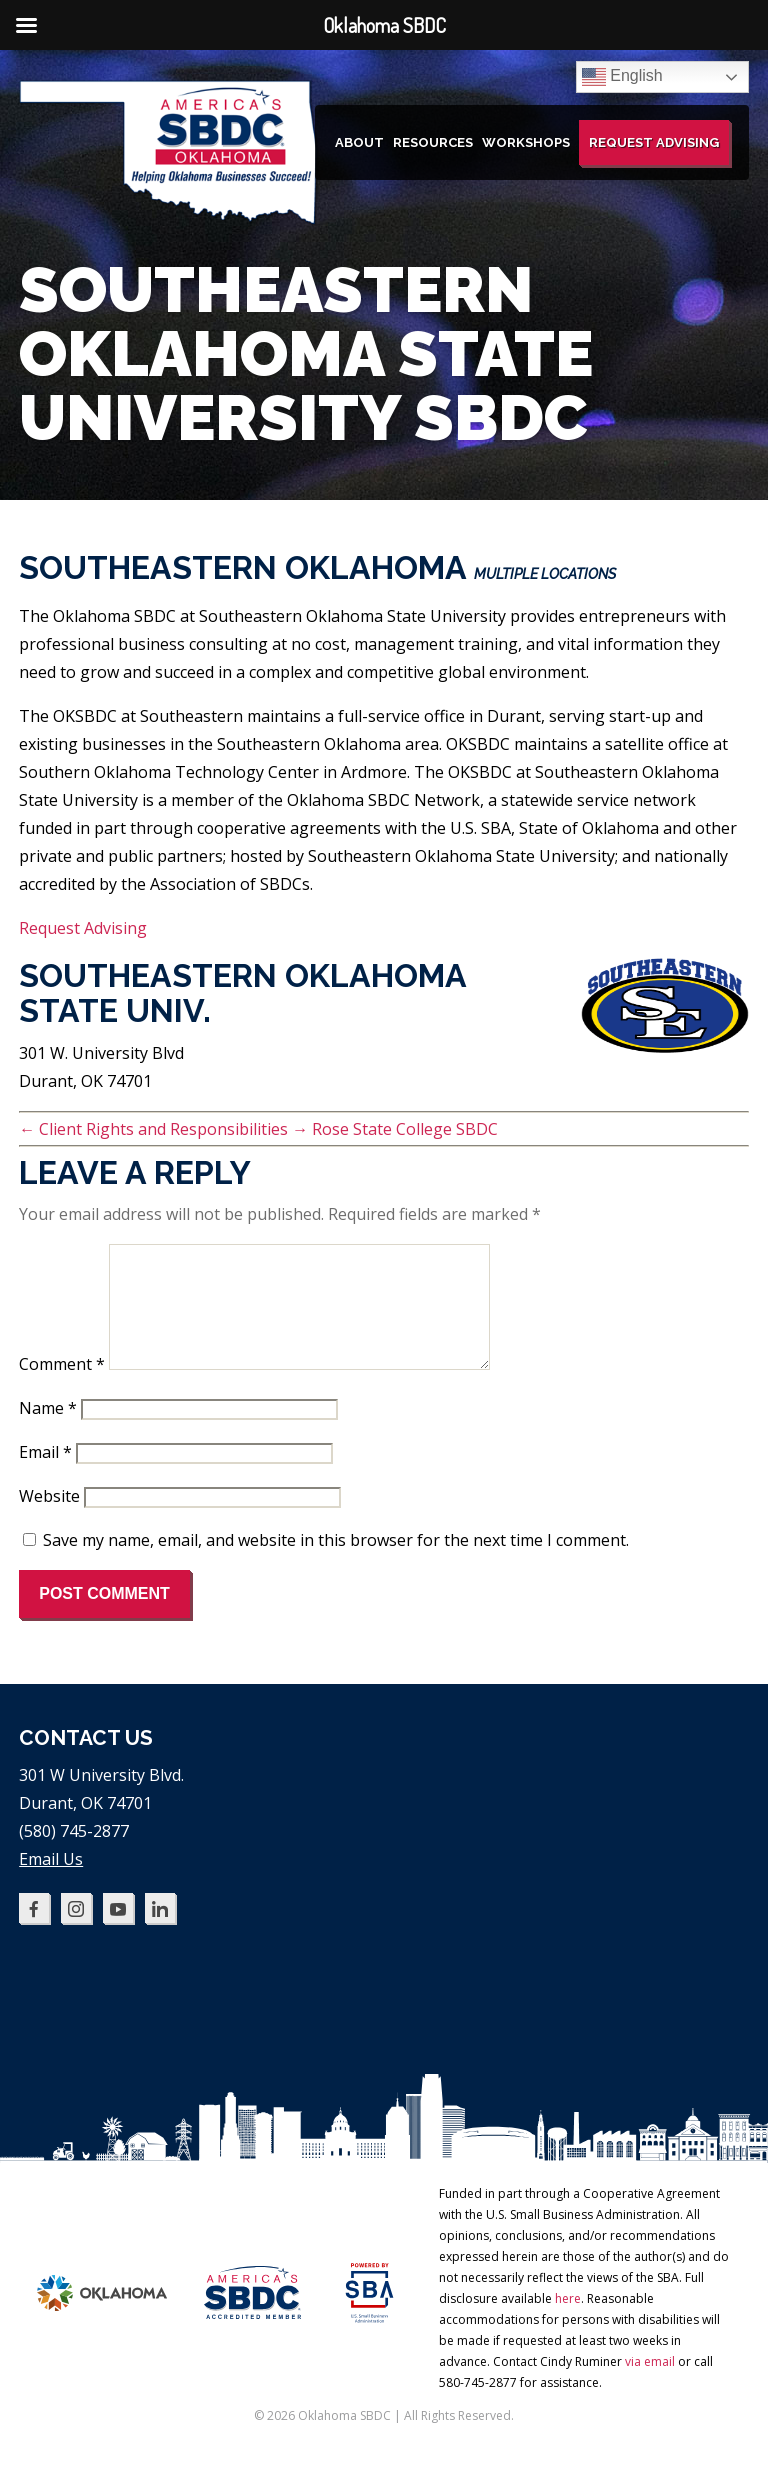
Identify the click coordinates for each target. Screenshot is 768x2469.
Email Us (51, 1883)
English (622, 77)
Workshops (526, 142)
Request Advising (654, 142)
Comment (62, 1388)
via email (650, 2385)
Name (48, 1432)
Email (45, 1476)
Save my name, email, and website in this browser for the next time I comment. (336, 1564)
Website (49, 1520)
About (359, 142)
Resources (433, 142)
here (568, 2322)
